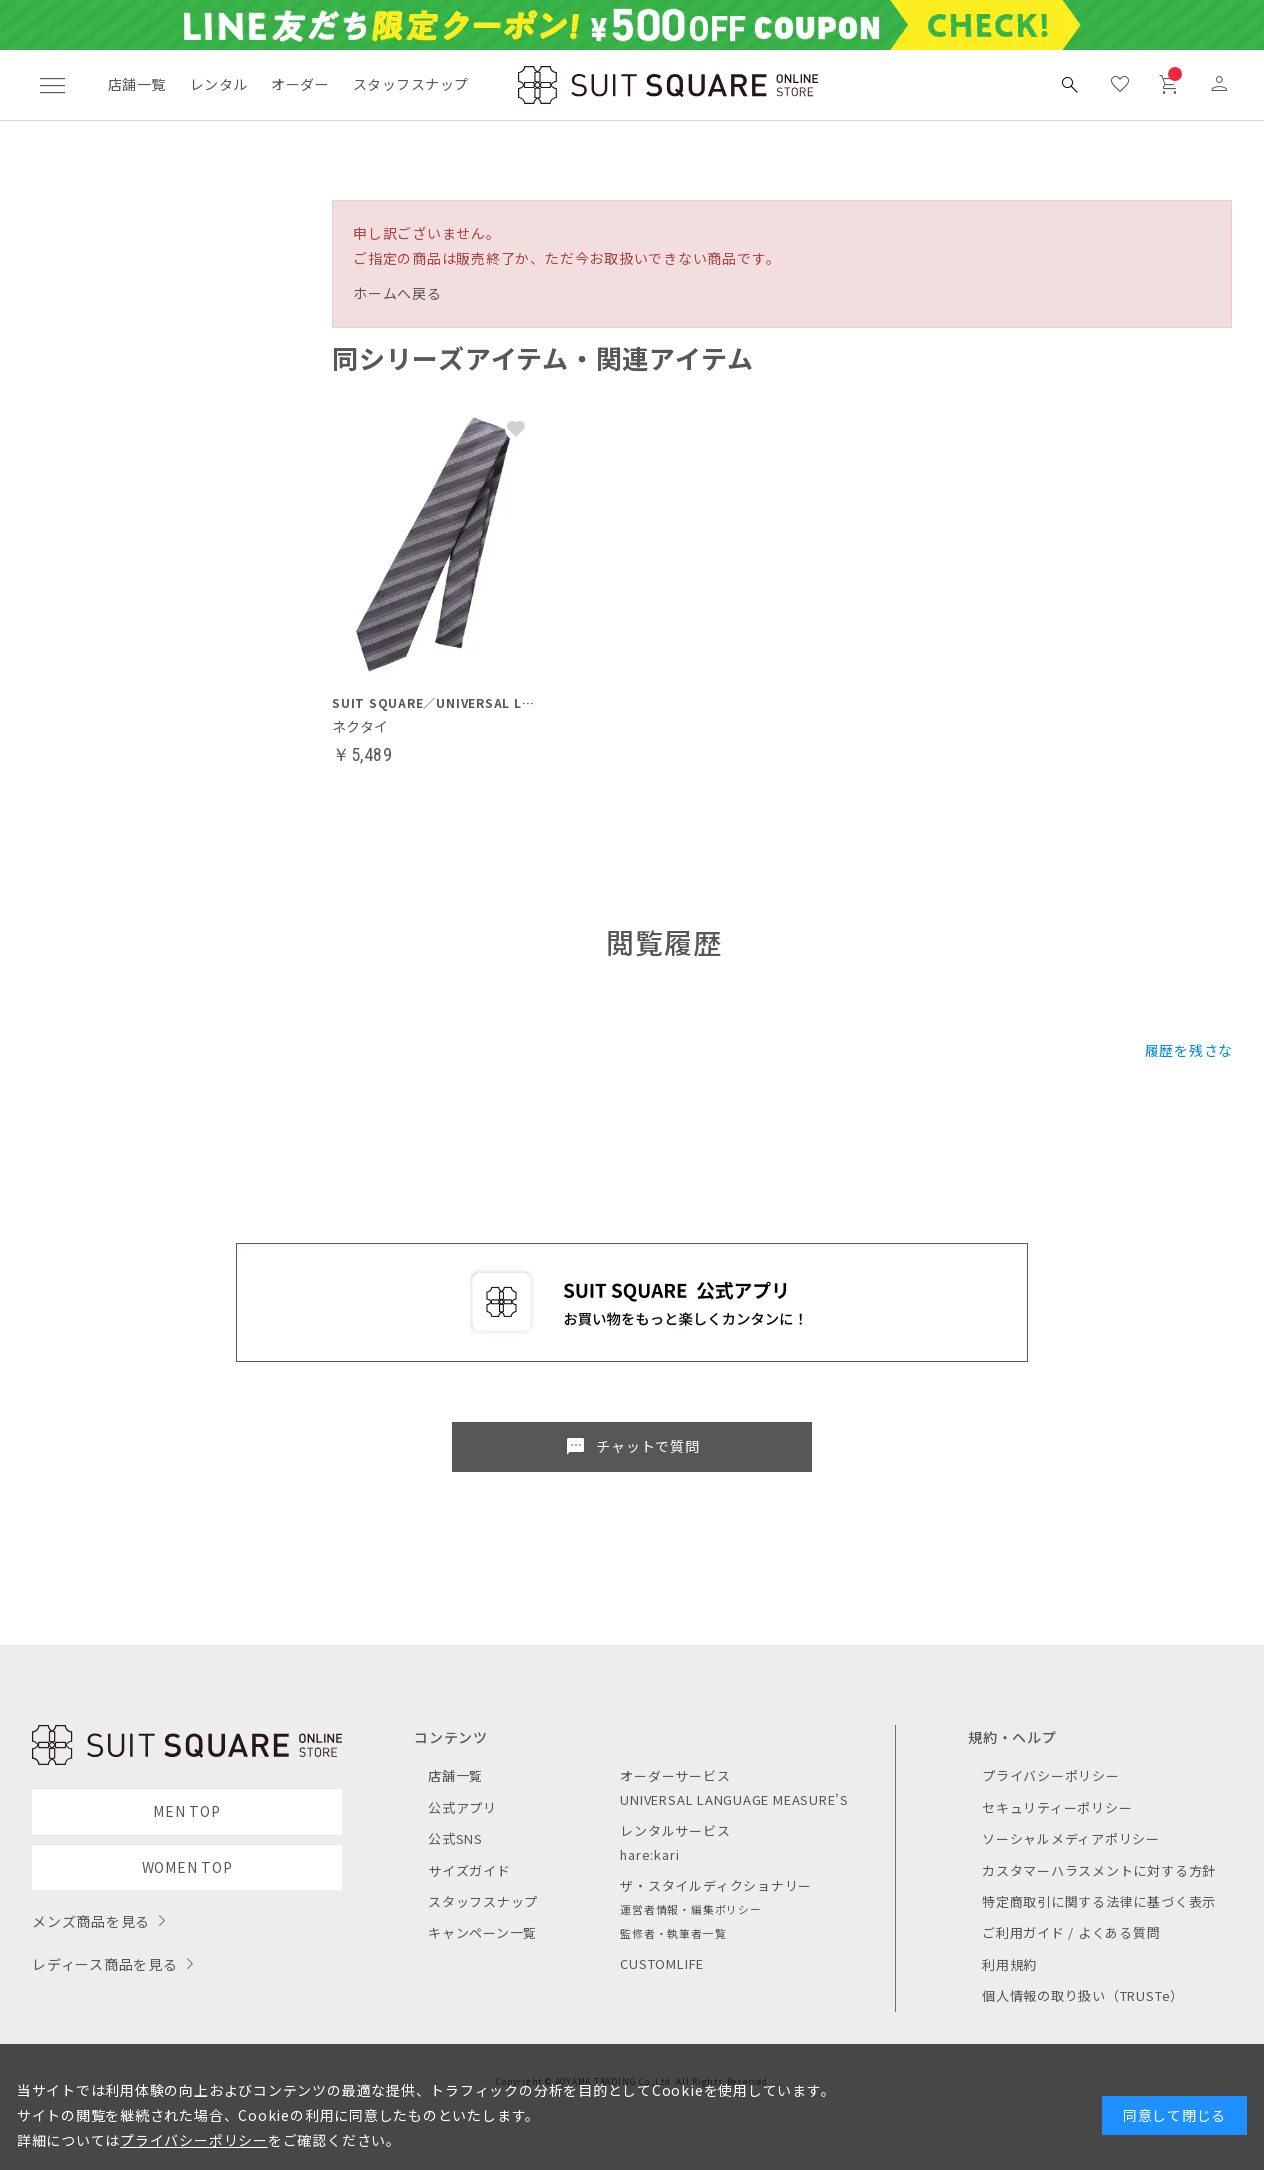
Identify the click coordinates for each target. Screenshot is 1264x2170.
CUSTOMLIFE (662, 1963)
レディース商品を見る (105, 1964)
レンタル (219, 84)
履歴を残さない (1196, 1050)
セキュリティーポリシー (1057, 1807)
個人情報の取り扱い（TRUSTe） (1083, 1995)
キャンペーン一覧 (482, 1932)
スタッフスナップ (410, 84)
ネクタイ (360, 726)
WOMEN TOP (187, 1867)
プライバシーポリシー (1051, 1775)
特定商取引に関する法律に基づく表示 (1099, 1901)
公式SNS (455, 1838)
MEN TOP (186, 1811)
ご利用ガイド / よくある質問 (1071, 1932)
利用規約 (1009, 1964)
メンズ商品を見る (91, 1921)
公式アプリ (462, 1807)
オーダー (300, 84)
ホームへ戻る (397, 293)
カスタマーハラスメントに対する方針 (1099, 1870)
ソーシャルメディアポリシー (1071, 1838)
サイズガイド (469, 1870)
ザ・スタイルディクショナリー (716, 1885)
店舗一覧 (137, 84)
